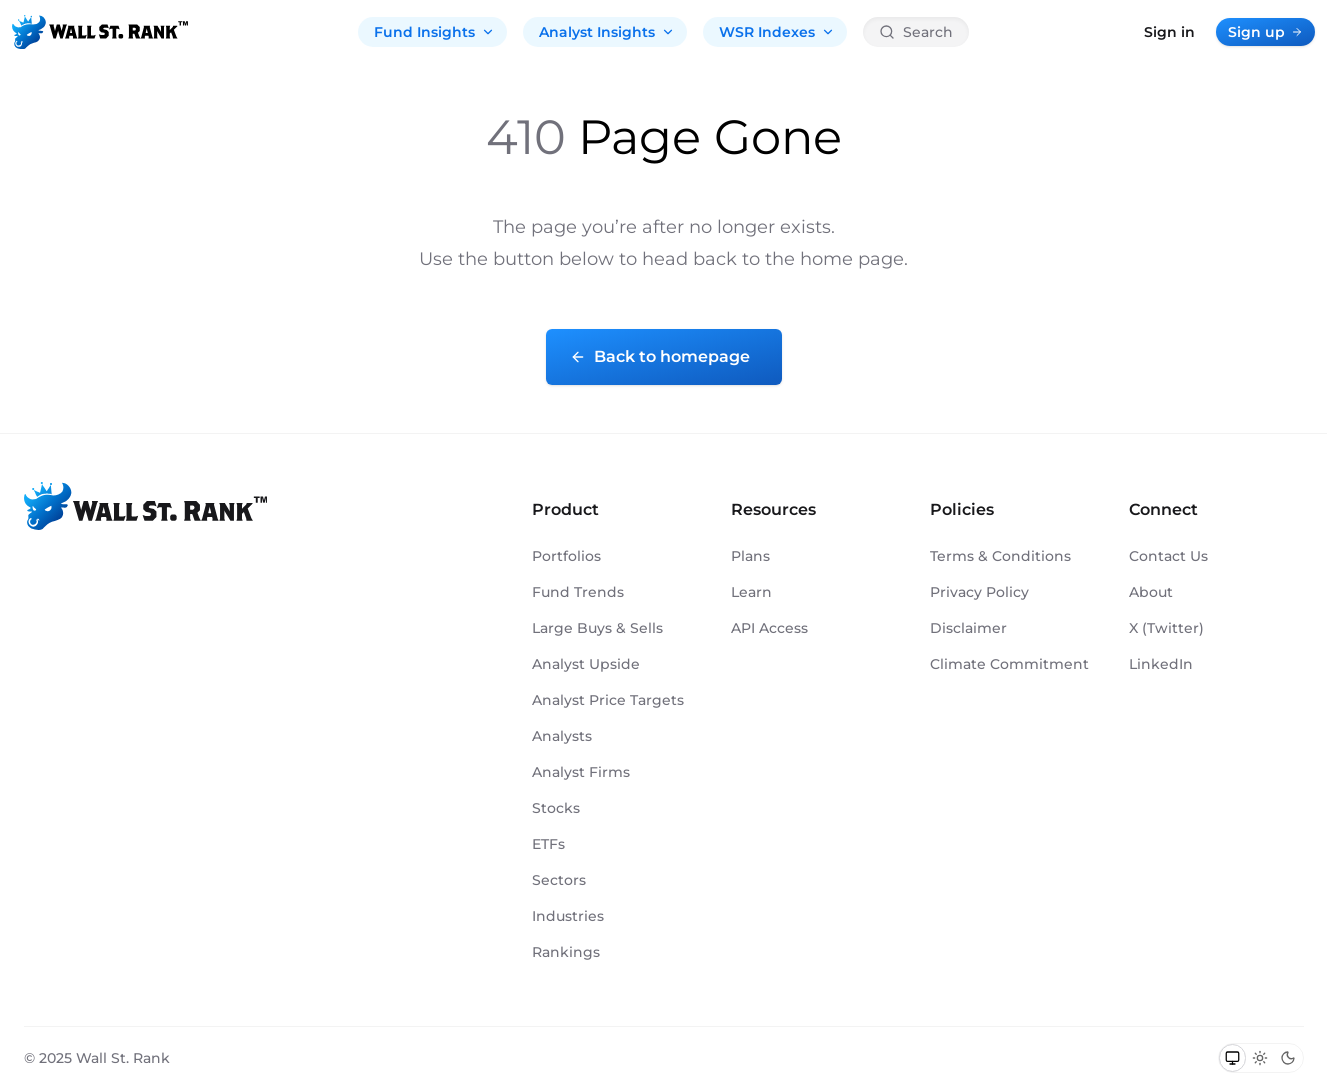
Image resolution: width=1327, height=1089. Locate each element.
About (1151, 592)
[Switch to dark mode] (1288, 1058)
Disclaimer (968, 628)
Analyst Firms (581, 772)
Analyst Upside (586, 664)
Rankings (566, 952)
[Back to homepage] (100, 32)
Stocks (556, 808)
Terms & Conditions (1000, 556)
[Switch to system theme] (1233, 1058)
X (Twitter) (1166, 628)
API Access (769, 628)
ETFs (548, 844)
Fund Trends (578, 592)
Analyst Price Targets (608, 700)
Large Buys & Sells (597, 628)
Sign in (1169, 32)
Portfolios (566, 556)
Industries (568, 916)
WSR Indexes (777, 32)
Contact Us (1168, 556)
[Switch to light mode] (1260, 1058)
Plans (750, 556)
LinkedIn (1161, 664)
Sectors (559, 880)
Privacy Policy (979, 592)
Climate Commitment (1009, 664)
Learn (751, 592)
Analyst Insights (607, 32)
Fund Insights (434, 32)
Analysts (562, 736)
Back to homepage (660, 356)
